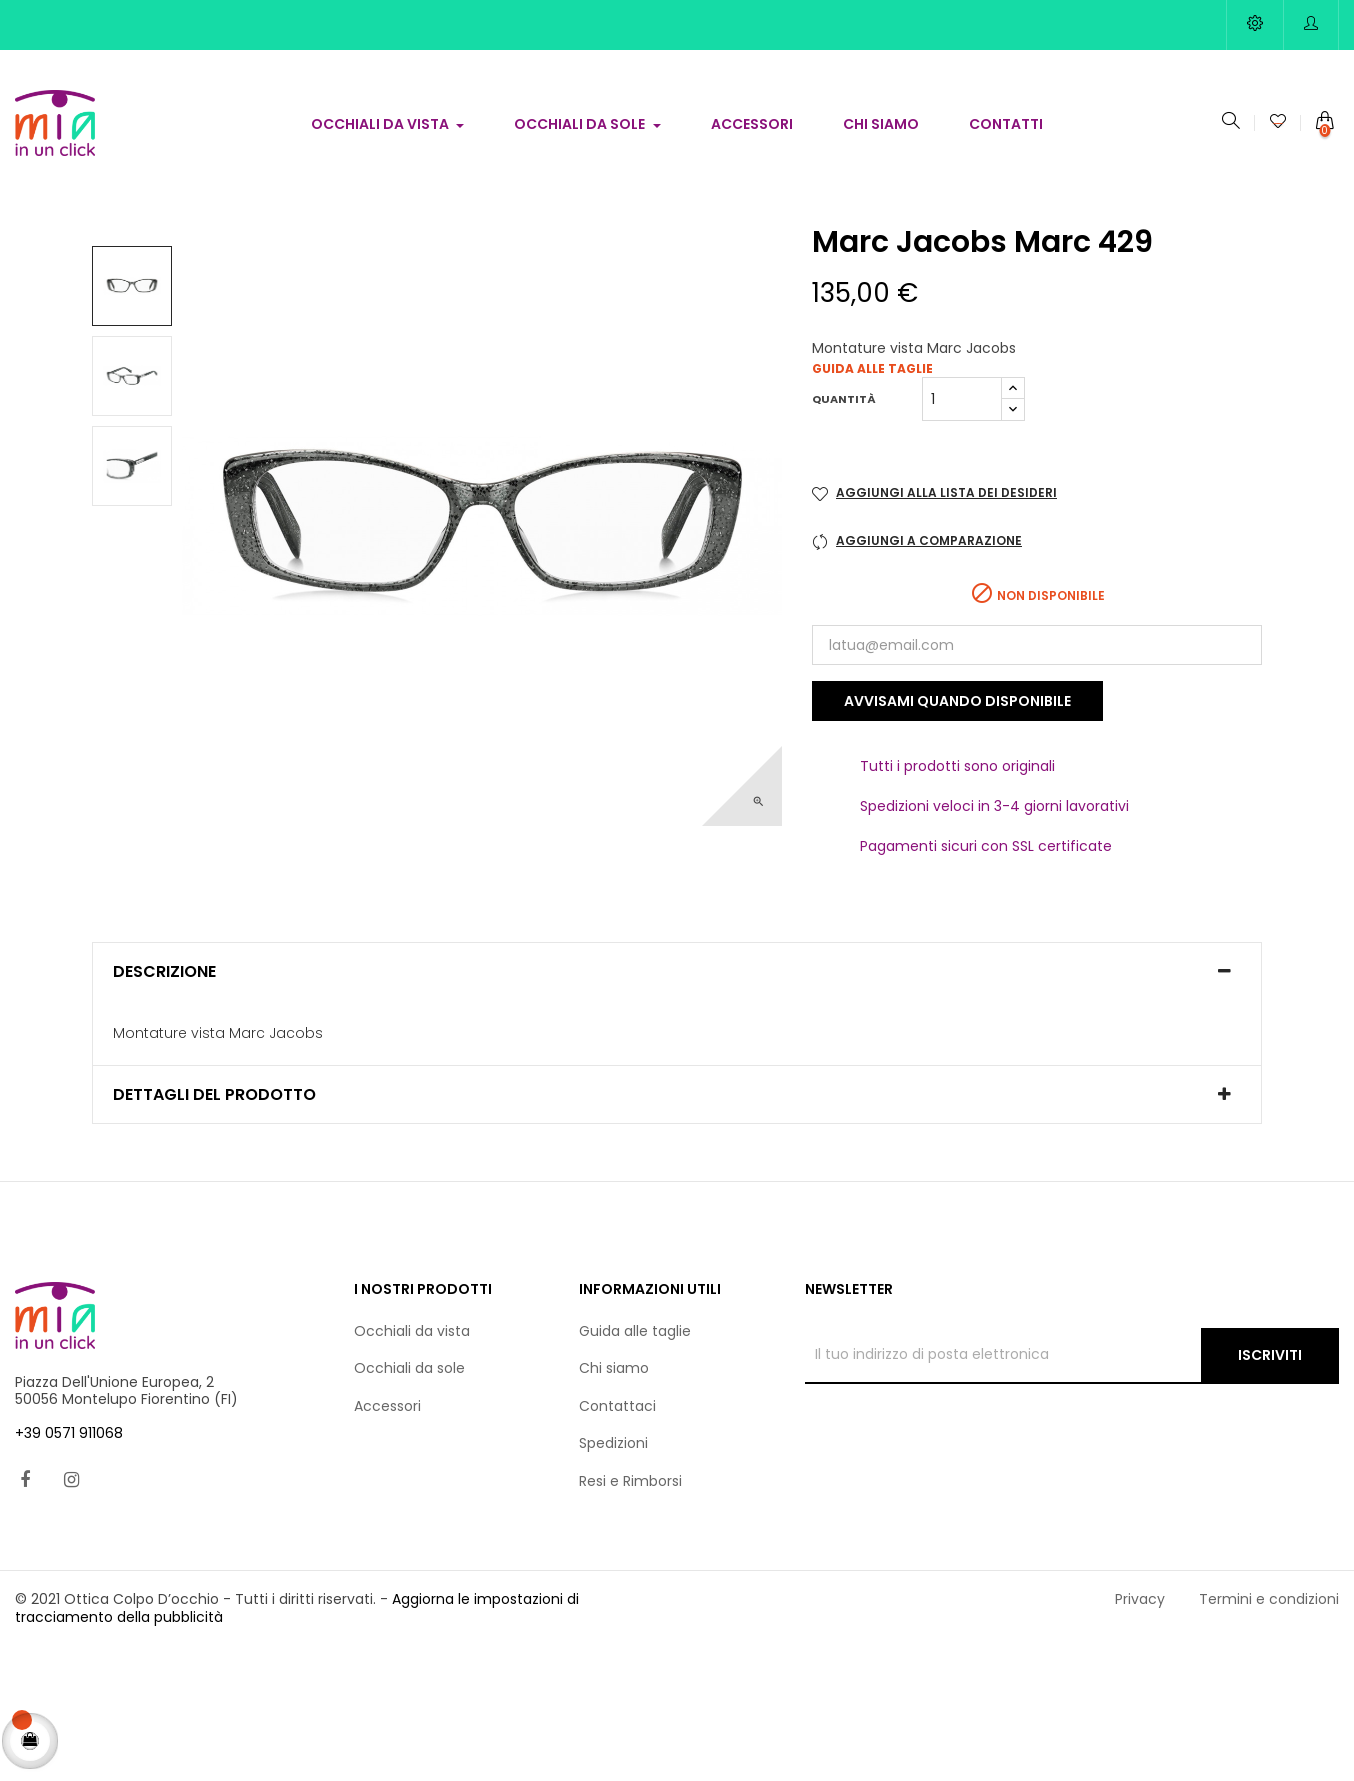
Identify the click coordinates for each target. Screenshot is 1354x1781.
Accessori (387, 1540)
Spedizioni (613, 1577)
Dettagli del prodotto (214, 1229)
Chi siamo (614, 1502)
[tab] (677, 1106)
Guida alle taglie (872, 502)
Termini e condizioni (1269, 1733)
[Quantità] (962, 533)
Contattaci (617, 1540)
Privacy (1140, 1733)
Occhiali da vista (412, 1465)
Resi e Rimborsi (630, 1615)
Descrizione (164, 1106)
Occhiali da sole (409, 1502)
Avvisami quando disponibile (957, 835)
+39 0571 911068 (69, 1567)
